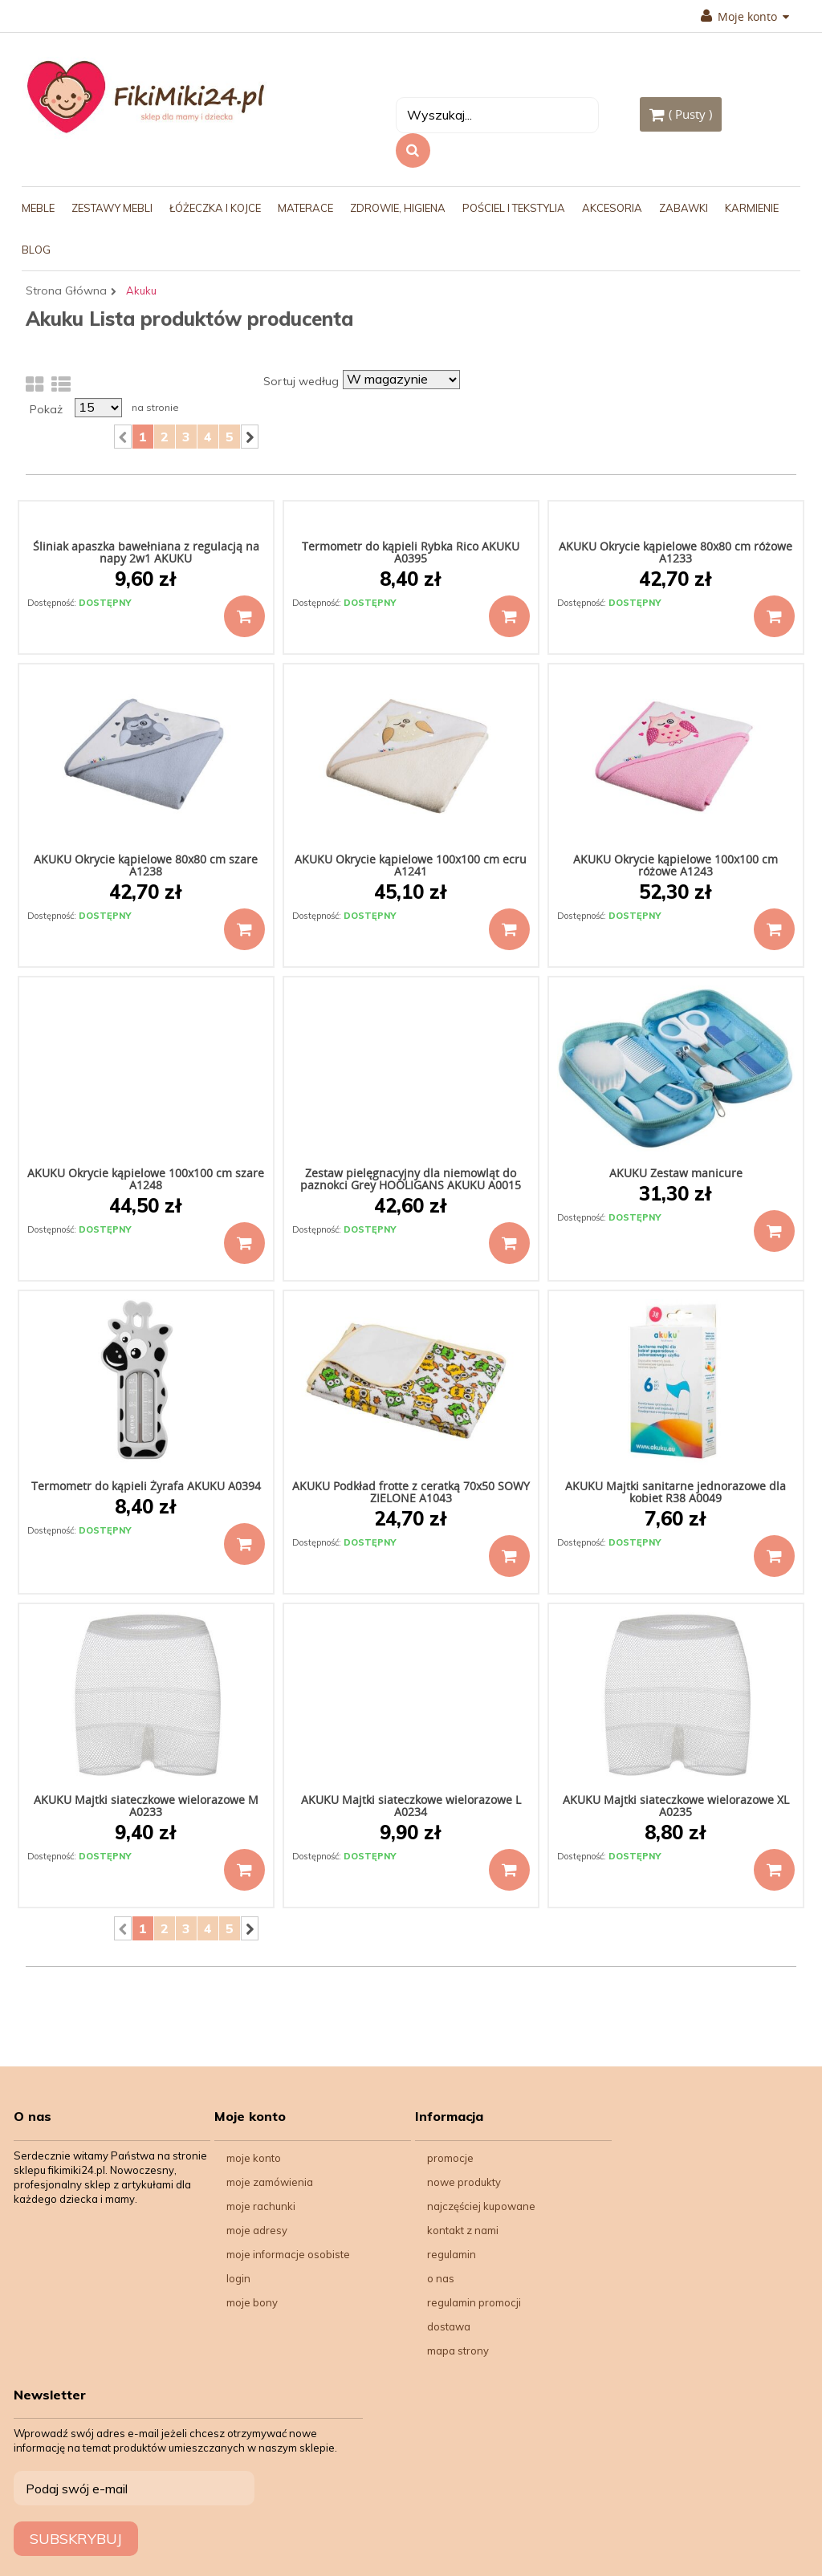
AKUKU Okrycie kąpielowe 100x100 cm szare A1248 (145, 1179)
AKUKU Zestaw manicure (676, 1173)
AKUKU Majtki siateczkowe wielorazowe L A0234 (411, 1806)
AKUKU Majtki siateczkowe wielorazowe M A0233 (146, 1806)
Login (238, 2278)
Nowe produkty (464, 2182)
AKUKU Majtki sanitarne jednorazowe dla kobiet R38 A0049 (675, 1492)
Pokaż (46, 409)
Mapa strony (458, 2350)
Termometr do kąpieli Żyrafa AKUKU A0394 (146, 1486)
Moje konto (745, 17)
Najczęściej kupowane (481, 2206)
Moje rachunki (260, 2206)
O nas (440, 2278)
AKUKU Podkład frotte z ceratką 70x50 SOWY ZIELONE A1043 (411, 1492)
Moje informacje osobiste (288, 2254)
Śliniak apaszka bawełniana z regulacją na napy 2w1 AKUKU (146, 552)
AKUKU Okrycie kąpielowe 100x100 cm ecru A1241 (411, 865)
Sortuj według (301, 381)
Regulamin (451, 2254)
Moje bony (252, 2302)
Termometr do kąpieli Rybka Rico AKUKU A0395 (410, 552)
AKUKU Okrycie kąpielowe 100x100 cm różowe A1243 (675, 865)
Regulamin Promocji (474, 2302)
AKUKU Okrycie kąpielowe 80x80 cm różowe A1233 (675, 552)
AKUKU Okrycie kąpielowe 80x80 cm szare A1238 (146, 865)
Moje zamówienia (269, 2182)
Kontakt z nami (462, 2230)
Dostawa (448, 2326)
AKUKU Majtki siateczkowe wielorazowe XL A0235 (676, 1806)
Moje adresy (256, 2230)
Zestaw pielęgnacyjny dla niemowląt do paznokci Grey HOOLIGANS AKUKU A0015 (410, 1179)
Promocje (450, 2157)
